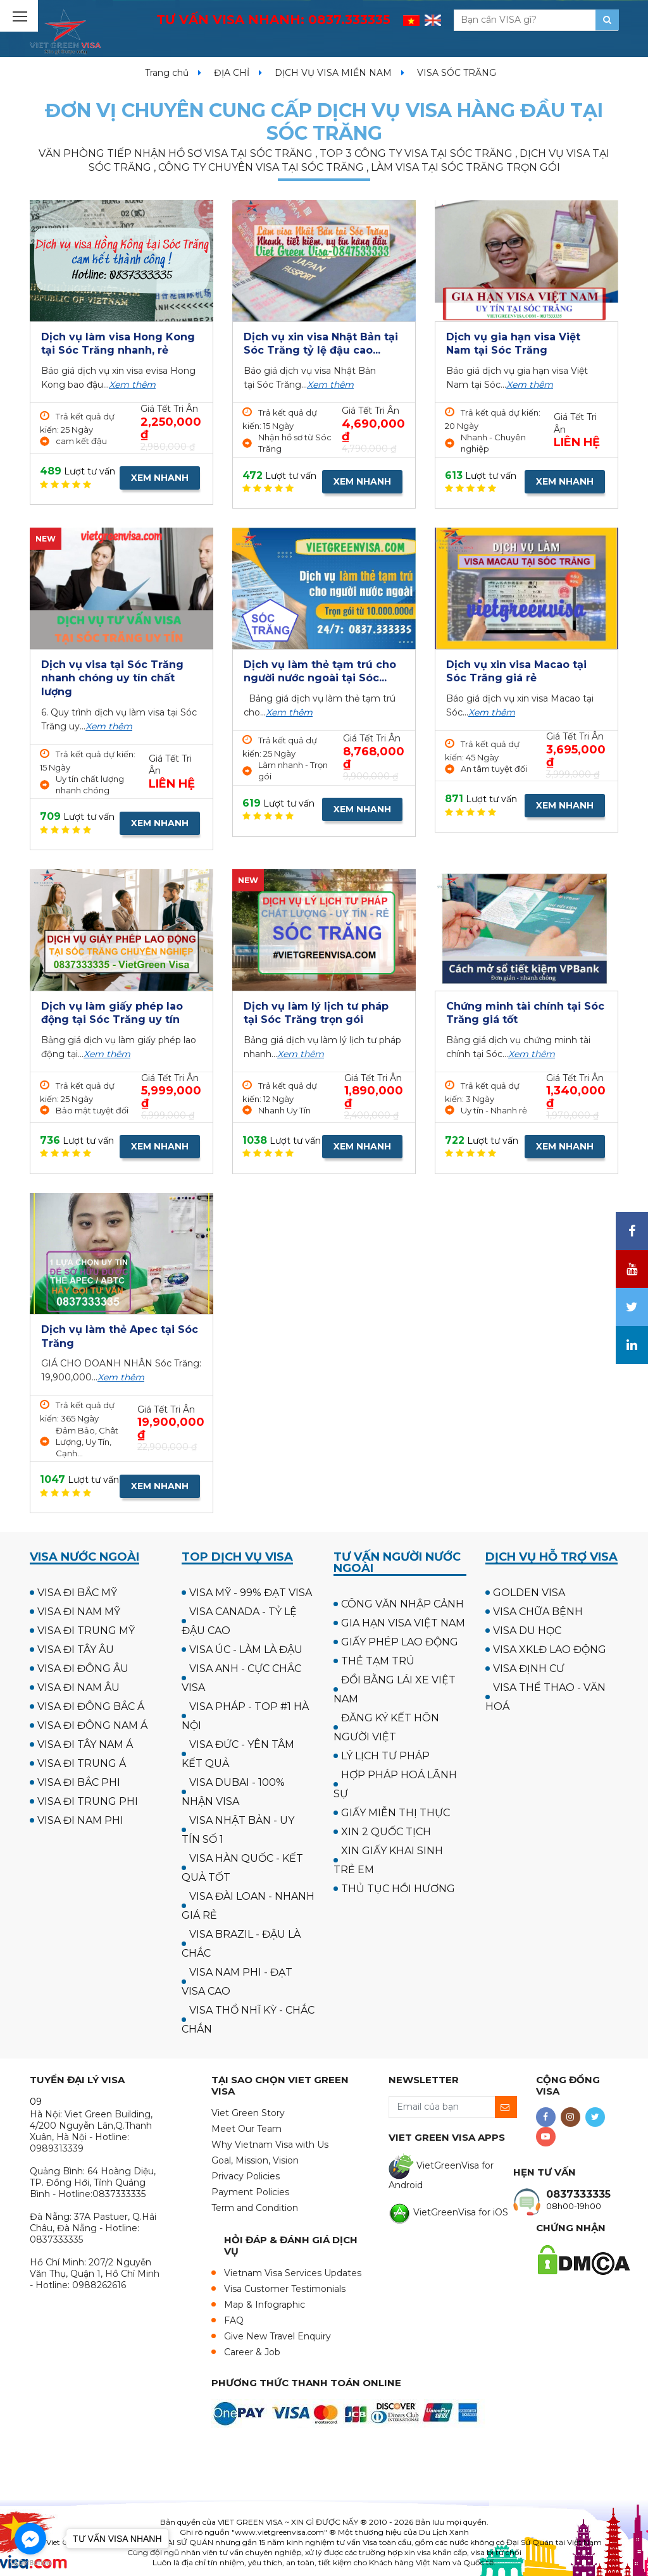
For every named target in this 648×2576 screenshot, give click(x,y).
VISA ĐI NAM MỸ (78, 1612)
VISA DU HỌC (527, 1631)
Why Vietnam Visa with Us (269, 2144)
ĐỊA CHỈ (231, 72)
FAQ (234, 2320)
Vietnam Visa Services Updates (292, 2273)
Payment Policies (250, 2192)
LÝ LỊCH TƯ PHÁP (385, 1756)
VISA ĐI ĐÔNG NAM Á (92, 1725)
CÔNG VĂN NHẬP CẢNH (402, 1604)
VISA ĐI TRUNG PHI (87, 1801)
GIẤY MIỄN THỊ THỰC (395, 1813)
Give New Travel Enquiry (277, 2336)
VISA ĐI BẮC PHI (78, 1782)
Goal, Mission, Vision (255, 2160)
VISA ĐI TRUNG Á (81, 1763)
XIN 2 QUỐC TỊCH (386, 1832)
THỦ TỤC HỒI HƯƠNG (398, 1889)
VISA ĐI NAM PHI (80, 1820)
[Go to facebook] (30, 2538)
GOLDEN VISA (529, 1593)
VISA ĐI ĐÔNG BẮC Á (90, 1706)
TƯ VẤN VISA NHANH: (273, 19)
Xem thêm (132, 384)
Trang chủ (167, 72)
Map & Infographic (264, 2304)
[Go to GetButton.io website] (30, 2563)
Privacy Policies (245, 2176)
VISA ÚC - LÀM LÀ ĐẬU (245, 1650)
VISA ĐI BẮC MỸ (77, 1593)
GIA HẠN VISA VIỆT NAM (403, 1623)
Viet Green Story (248, 2113)
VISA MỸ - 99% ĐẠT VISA (250, 1593)
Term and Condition (254, 2208)
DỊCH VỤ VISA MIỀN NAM (333, 72)
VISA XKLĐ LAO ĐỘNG (549, 1650)
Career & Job (252, 2352)
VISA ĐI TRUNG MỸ (86, 1631)
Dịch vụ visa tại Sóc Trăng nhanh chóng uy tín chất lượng (112, 678)
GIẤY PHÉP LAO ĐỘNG (399, 1642)
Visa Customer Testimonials (285, 2288)
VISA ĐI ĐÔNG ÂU (82, 1669)
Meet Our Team (246, 2128)
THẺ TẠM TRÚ (377, 1661)
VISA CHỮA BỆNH (538, 1612)
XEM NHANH (160, 477)
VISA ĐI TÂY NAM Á (85, 1744)
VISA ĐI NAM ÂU (78, 1687)
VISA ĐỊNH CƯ (528, 1669)
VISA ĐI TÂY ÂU (75, 1650)
